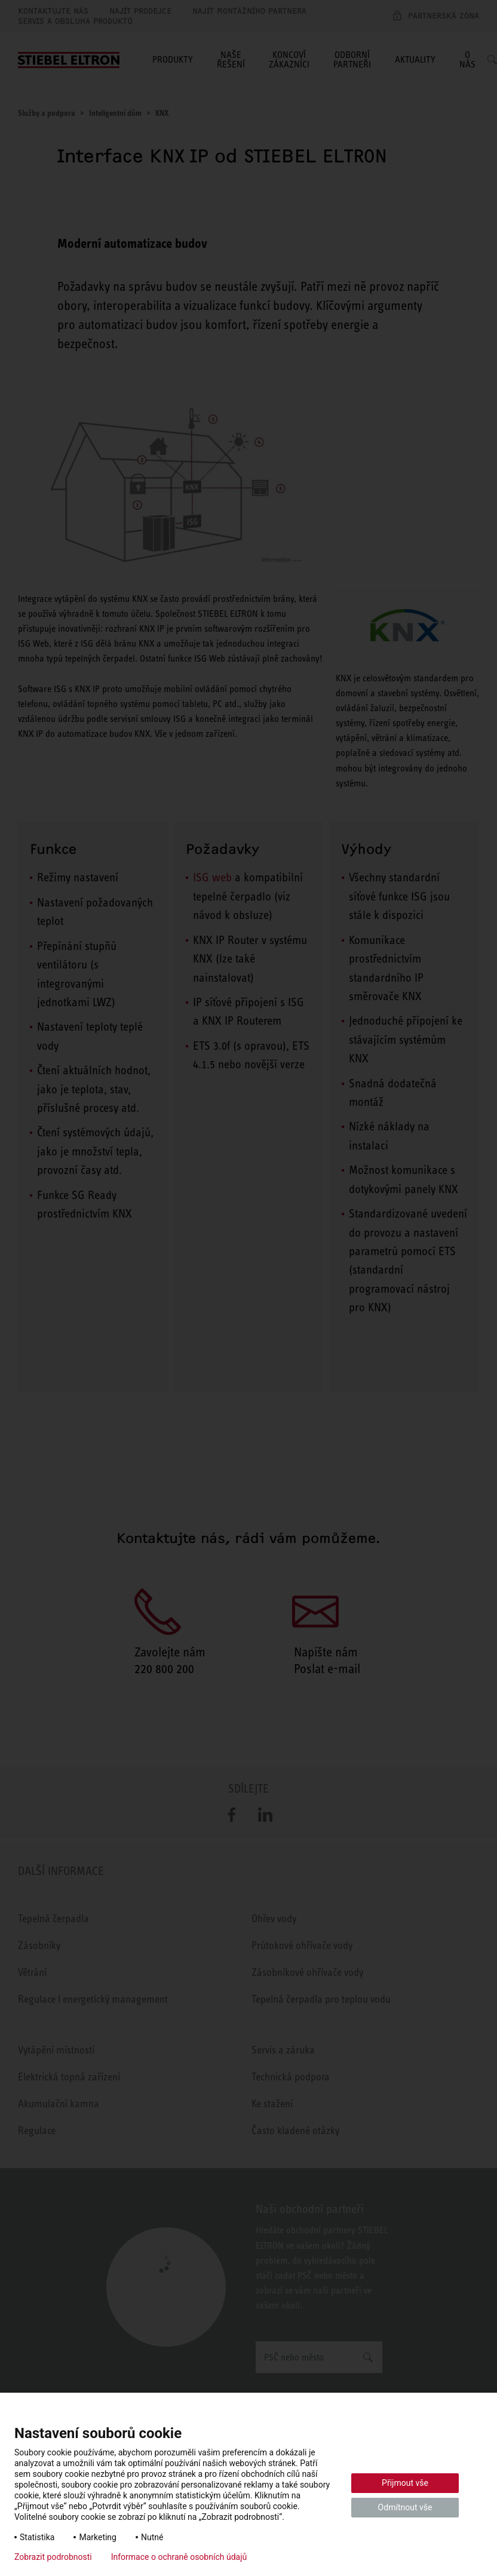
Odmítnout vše (405, 2507)
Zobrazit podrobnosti (53, 2557)
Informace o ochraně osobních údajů (179, 2557)
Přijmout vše (405, 2483)
